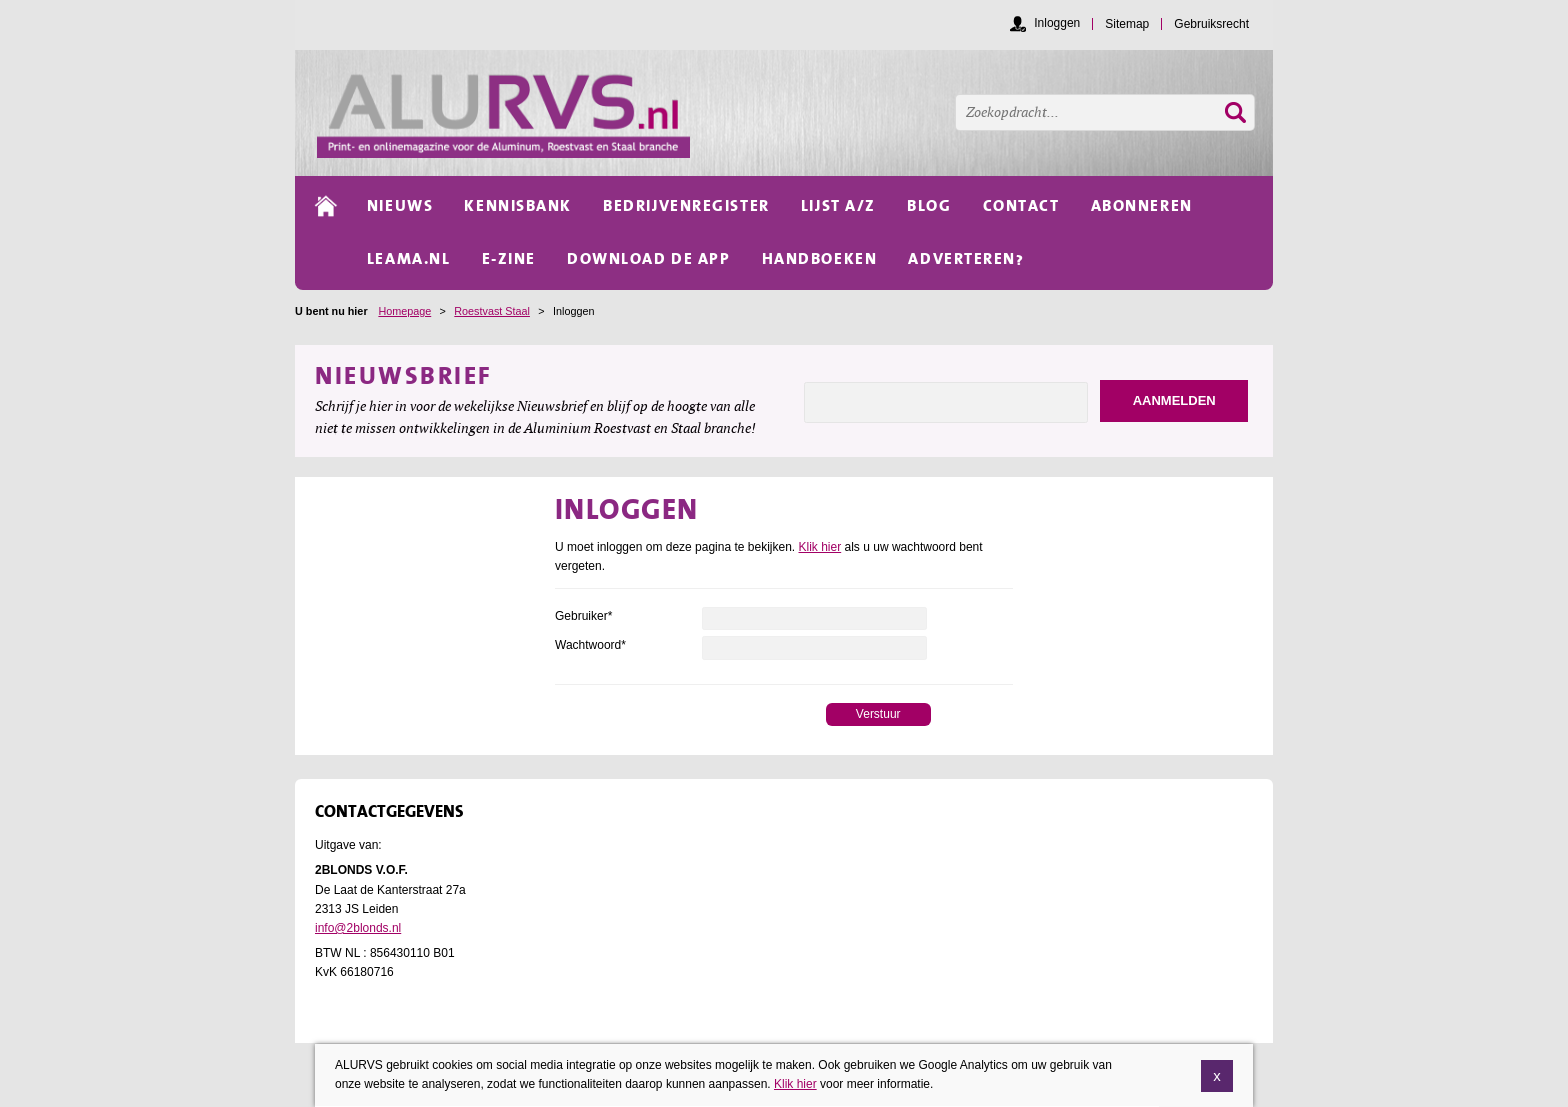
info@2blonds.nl (358, 928)
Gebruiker (583, 616)
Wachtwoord (590, 645)
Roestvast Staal (492, 311)
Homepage (404, 311)
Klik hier (820, 547)
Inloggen (1057, 23)
